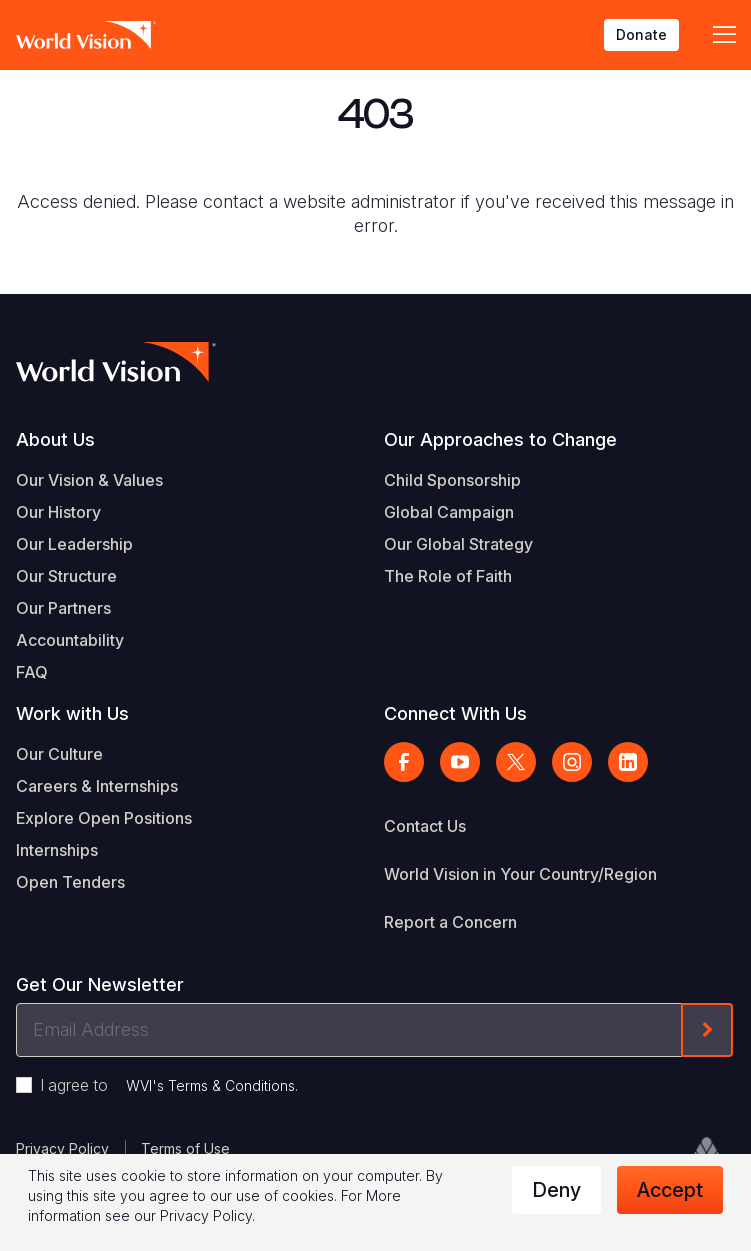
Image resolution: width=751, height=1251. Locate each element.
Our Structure (66, 576)
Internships (57, 850)
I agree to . (169, 1085)
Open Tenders (70, 882)
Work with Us (72, 713)
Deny (556, 1190)
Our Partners (63, 608)
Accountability (70, 640)
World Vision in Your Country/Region (520, 874)
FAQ (32, 672)
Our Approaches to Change (500, 439)
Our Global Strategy (458, 544)
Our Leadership (74, 544)
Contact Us (425, 826)
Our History (58, 512)
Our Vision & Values (89, 480)
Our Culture (59, 754)
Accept (670, 1190)
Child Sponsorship (452, 480)
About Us (55, 439)
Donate (641, 34)
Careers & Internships (97, 786)
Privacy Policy (62, 1148)
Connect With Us (455, 713)
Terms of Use (185, 1148)
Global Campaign (449, 512)
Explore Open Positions (104, 818)
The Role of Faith (448, 576)
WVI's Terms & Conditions (210, 1085)
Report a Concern (450, 922)
